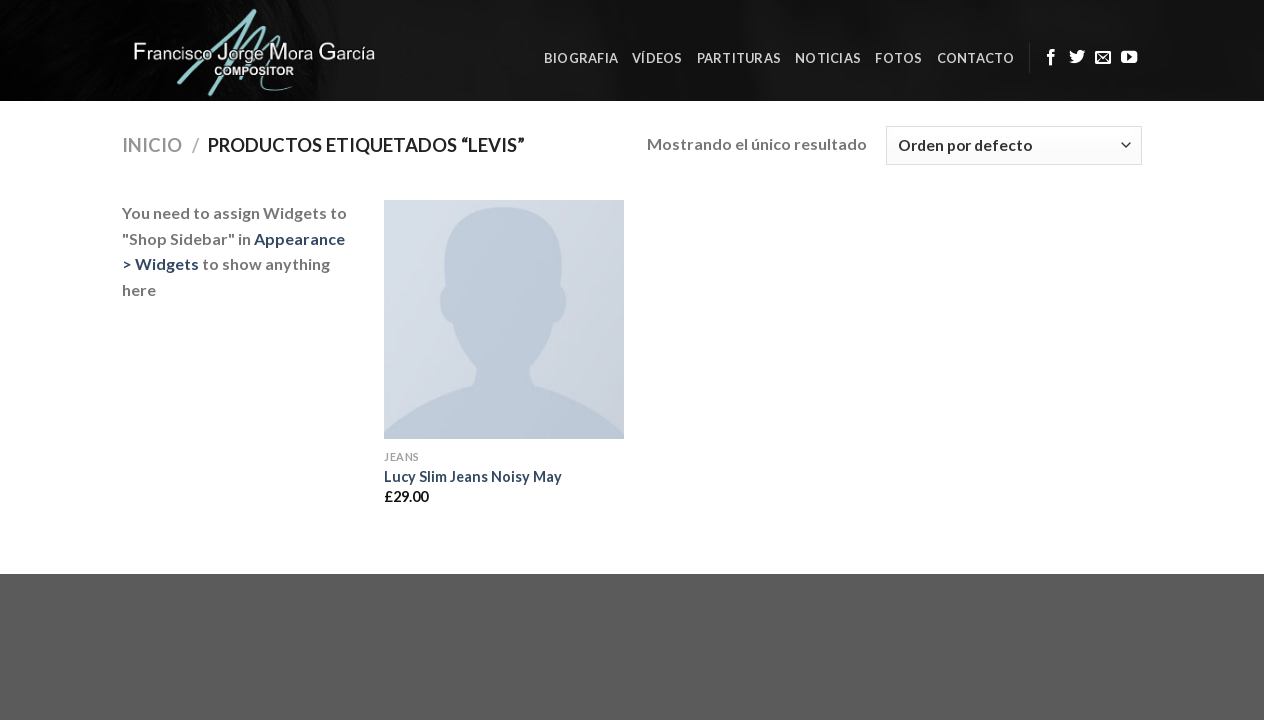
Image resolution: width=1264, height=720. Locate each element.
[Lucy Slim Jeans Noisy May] (504, 320)
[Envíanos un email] (1103, 58)
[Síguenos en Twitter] (1077, 58)
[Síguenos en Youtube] (1129, 58)
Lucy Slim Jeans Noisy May (473, 476)
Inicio (152, 145)
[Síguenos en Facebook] (1051, 58)
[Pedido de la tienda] (1014, 145)
